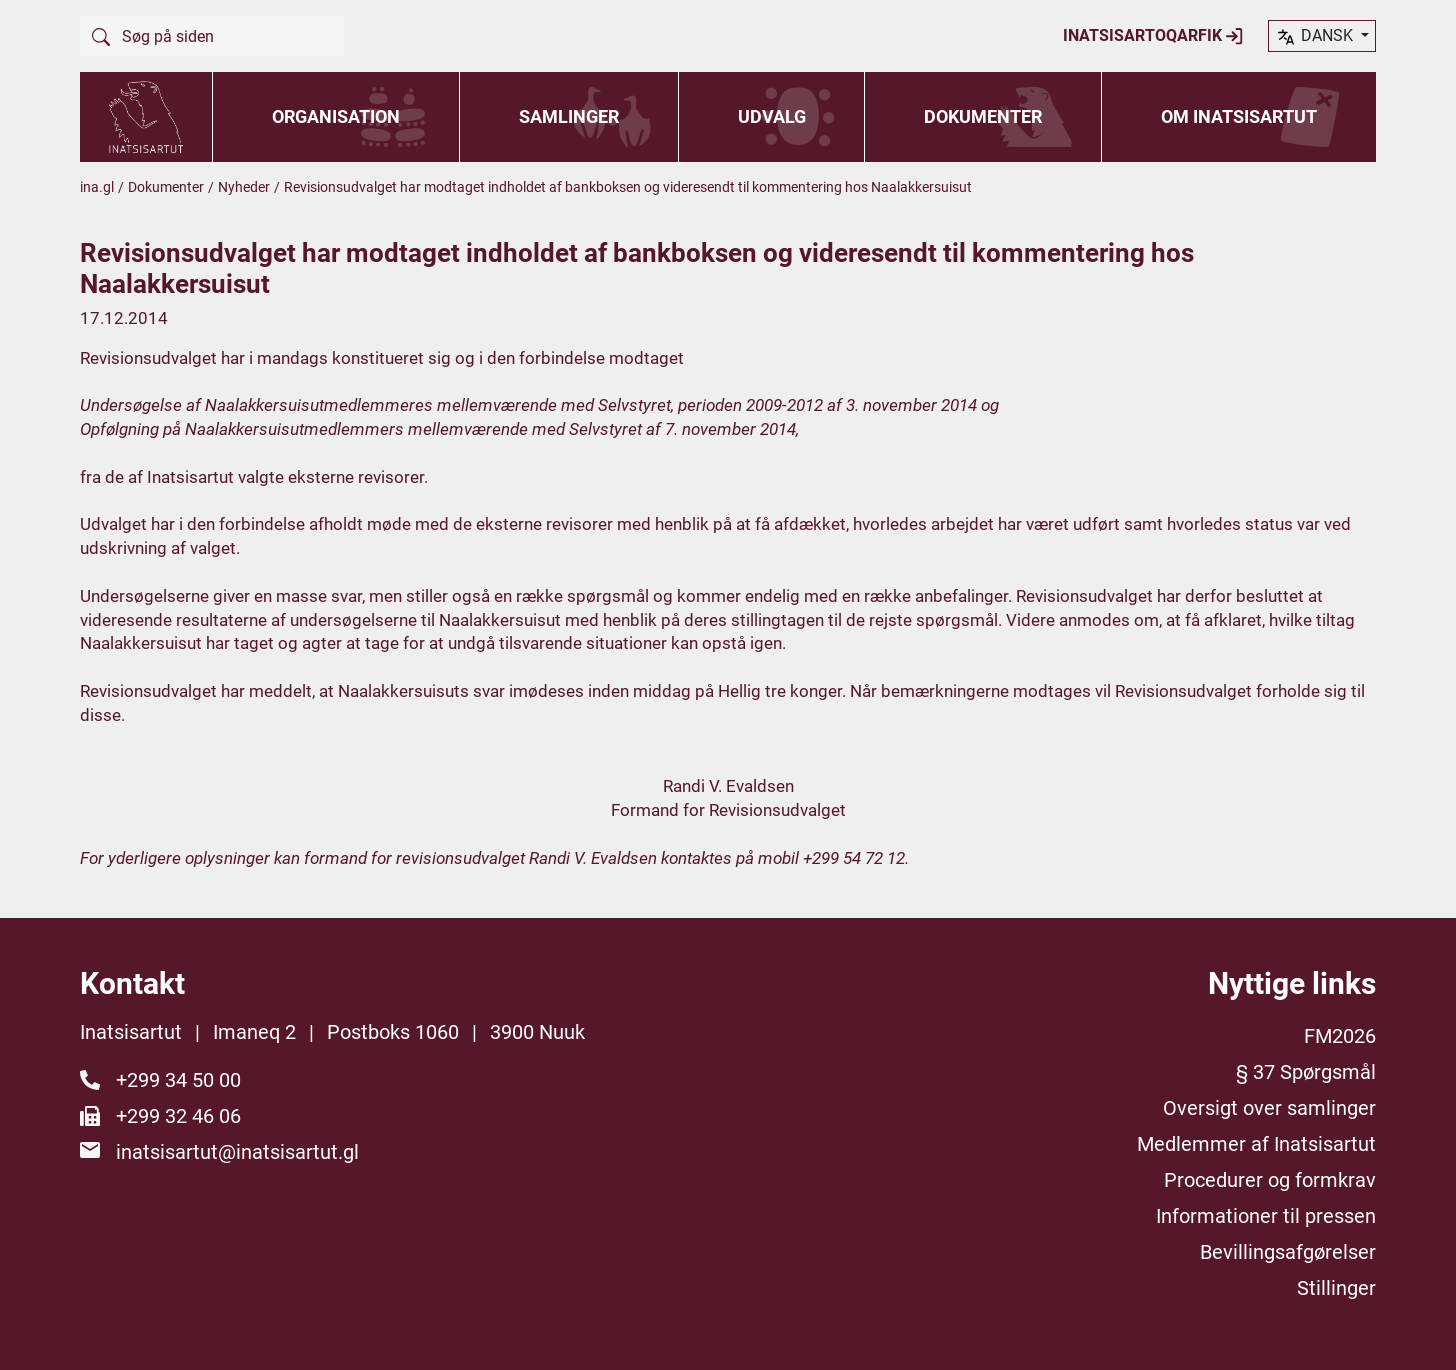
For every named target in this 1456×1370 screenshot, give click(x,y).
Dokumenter (983, 116)
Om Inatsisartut (1239, 116)
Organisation (336, 116)
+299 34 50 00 (178, 1080)
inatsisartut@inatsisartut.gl (237, 1152)
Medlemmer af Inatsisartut (1256, 1144)
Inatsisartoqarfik (1153, 36)
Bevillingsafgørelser (1288, 1252)
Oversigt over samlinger (1269, 1108)
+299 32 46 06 (178, 1116)
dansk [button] (1316, 37)
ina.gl (97, 187)
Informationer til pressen (1266, 1216)
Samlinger (569, 116)
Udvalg (772, 116)
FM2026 (1340, 1036)
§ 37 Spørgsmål (1306, 1072)
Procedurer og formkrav (1270, 1180)
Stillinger (1336, 1288)
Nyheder (244, 187)
